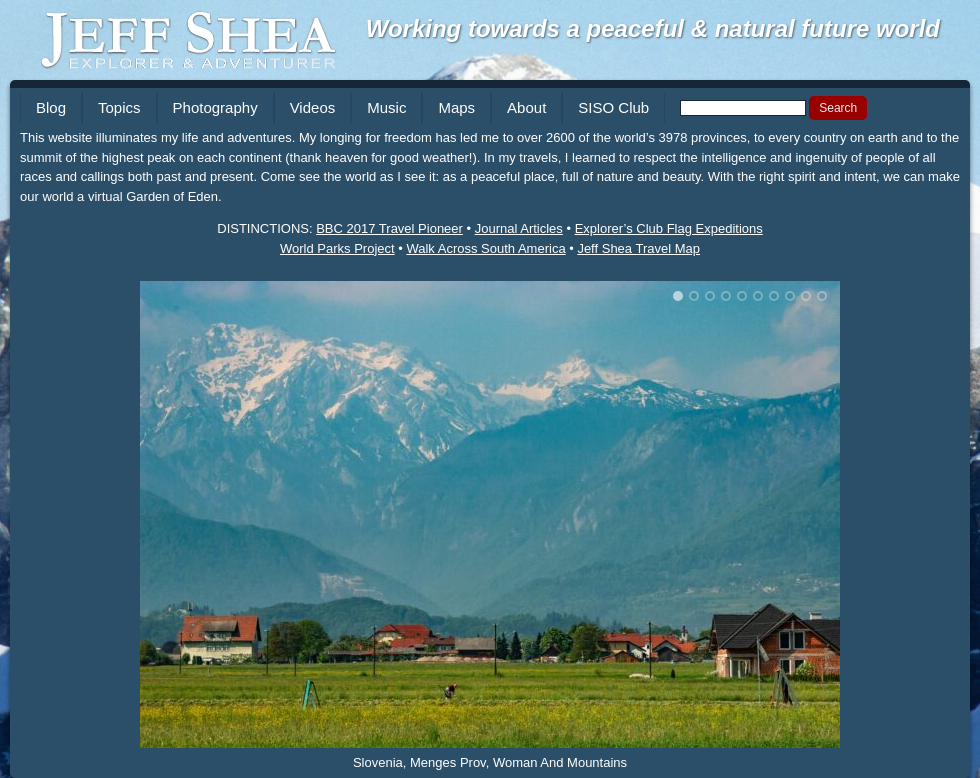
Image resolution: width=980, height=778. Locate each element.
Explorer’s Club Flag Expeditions (669, 228)
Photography (215, 107)
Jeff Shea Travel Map (638, 248)
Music (386, 107)
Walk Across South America (485, 248)
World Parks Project (337, 248)
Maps (456, 107)
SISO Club (613, 107)
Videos (313, 107)
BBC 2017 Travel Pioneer (389, 228)
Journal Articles (519, 228)
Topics (119, 107)
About (526, 107)
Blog (51, 107)
